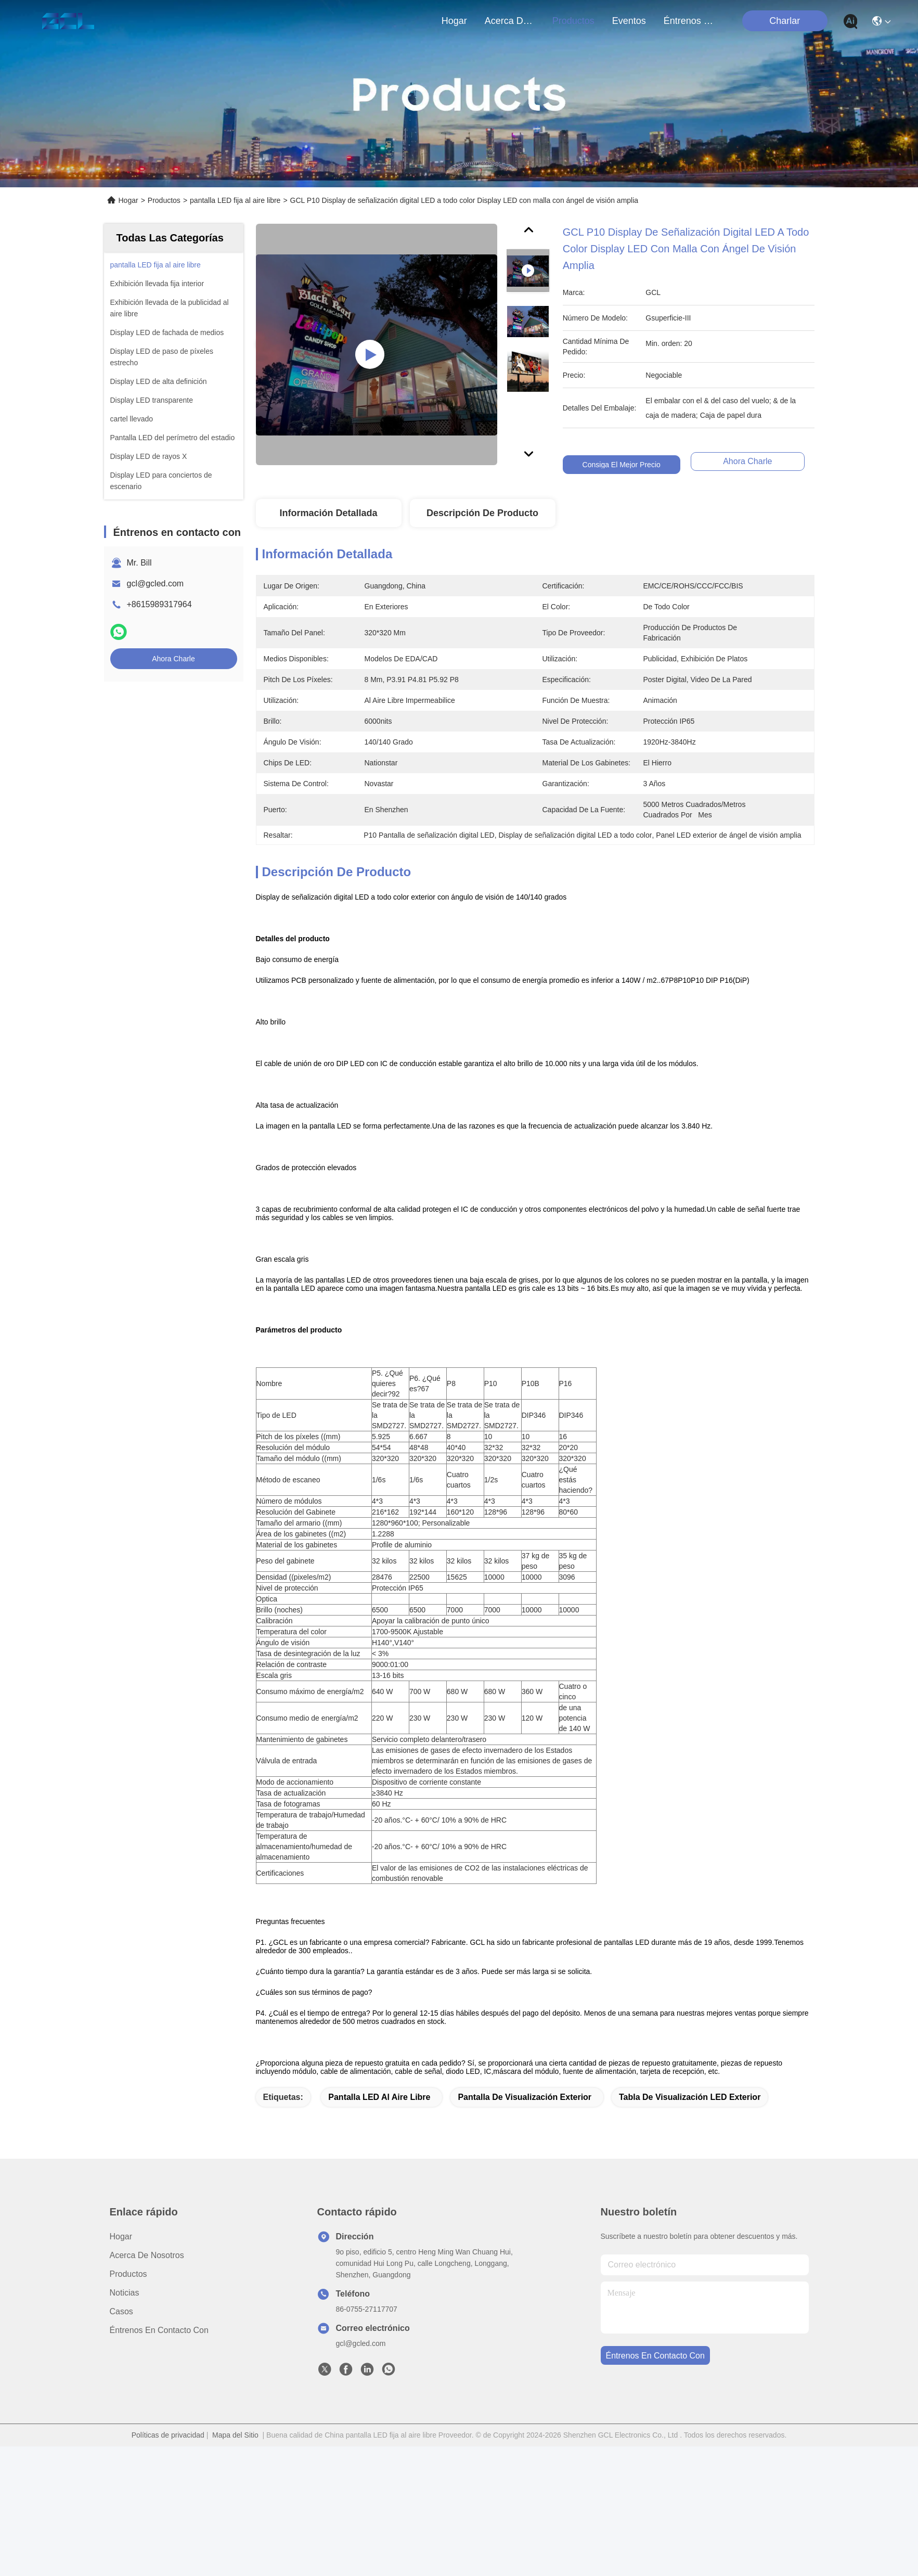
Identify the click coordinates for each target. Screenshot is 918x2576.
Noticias (124, 2422)
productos (573, 21)
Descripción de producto (482, 513)
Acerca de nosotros (147, 2384)
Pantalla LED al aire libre (379, 2226)
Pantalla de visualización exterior (524, 2226)
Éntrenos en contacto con (689, 21)
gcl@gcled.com (155, 583)
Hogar (454, 21)
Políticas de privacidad (168, 2564)
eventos (629, 21)
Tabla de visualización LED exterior (689, 2226)
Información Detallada (328, 513)
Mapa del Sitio (235, 2564)
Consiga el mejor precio (623, 464)
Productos (164, 200)
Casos (121, 2441)
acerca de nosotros (510, 21)
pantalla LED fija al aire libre (235, 200)
